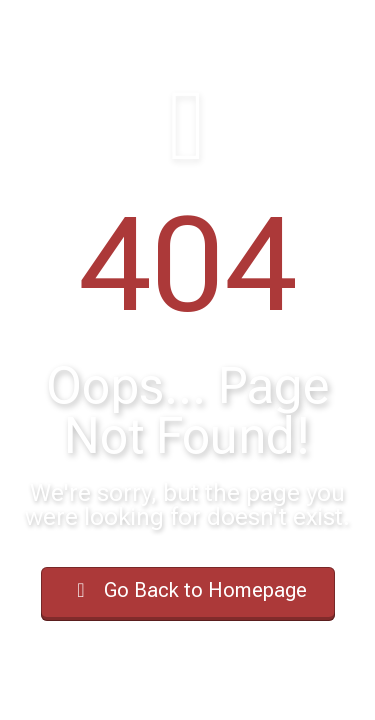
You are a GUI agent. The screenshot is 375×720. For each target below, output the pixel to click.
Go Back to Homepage (188, 590)
